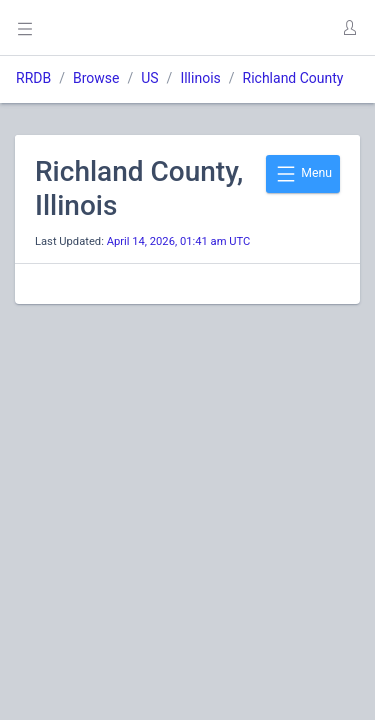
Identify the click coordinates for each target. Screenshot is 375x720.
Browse (96, 78)
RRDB (33, 78)
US (149, 78)
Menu (303, 174)
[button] (349, 28)
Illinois (200, 78)
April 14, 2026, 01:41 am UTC (179, 241)
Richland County (293, 78)
